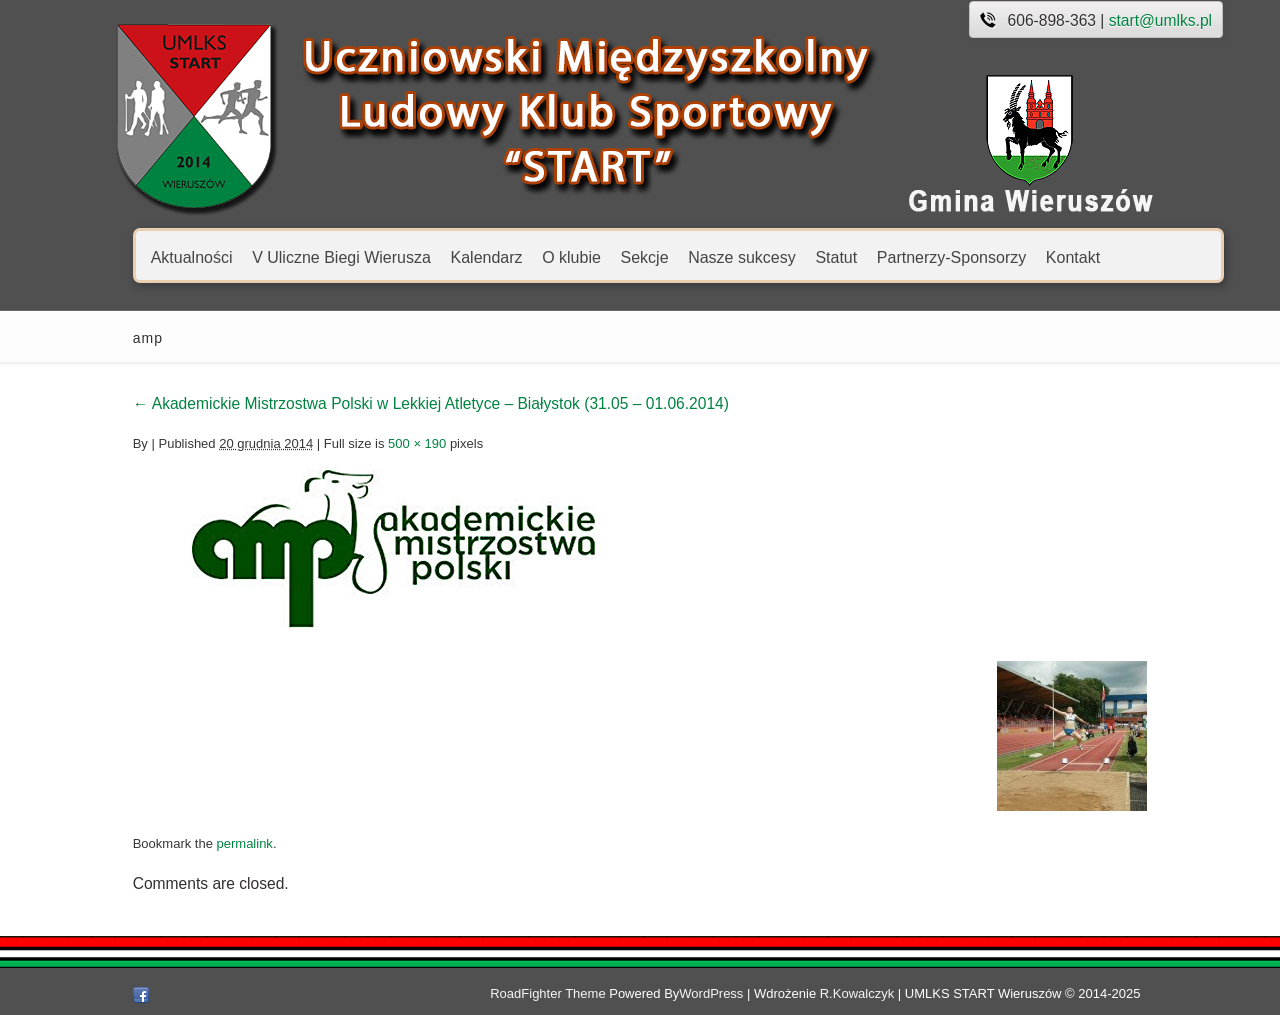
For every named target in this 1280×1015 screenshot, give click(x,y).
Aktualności (147, 256)
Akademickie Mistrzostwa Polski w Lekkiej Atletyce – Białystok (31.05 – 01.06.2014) (386, 403)
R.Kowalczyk (900, 993)
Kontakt (1028, 256)
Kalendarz (441, 256)
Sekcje (599, 256)
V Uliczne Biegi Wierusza (296, 256)
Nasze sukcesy (697, 256)
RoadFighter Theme (590, 993)
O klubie (526, 256)
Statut (791, 256)
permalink (199, 843)
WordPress (754, 993)
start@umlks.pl (1115, 20)
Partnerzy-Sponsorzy (906, 256)
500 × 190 (372, 443)
